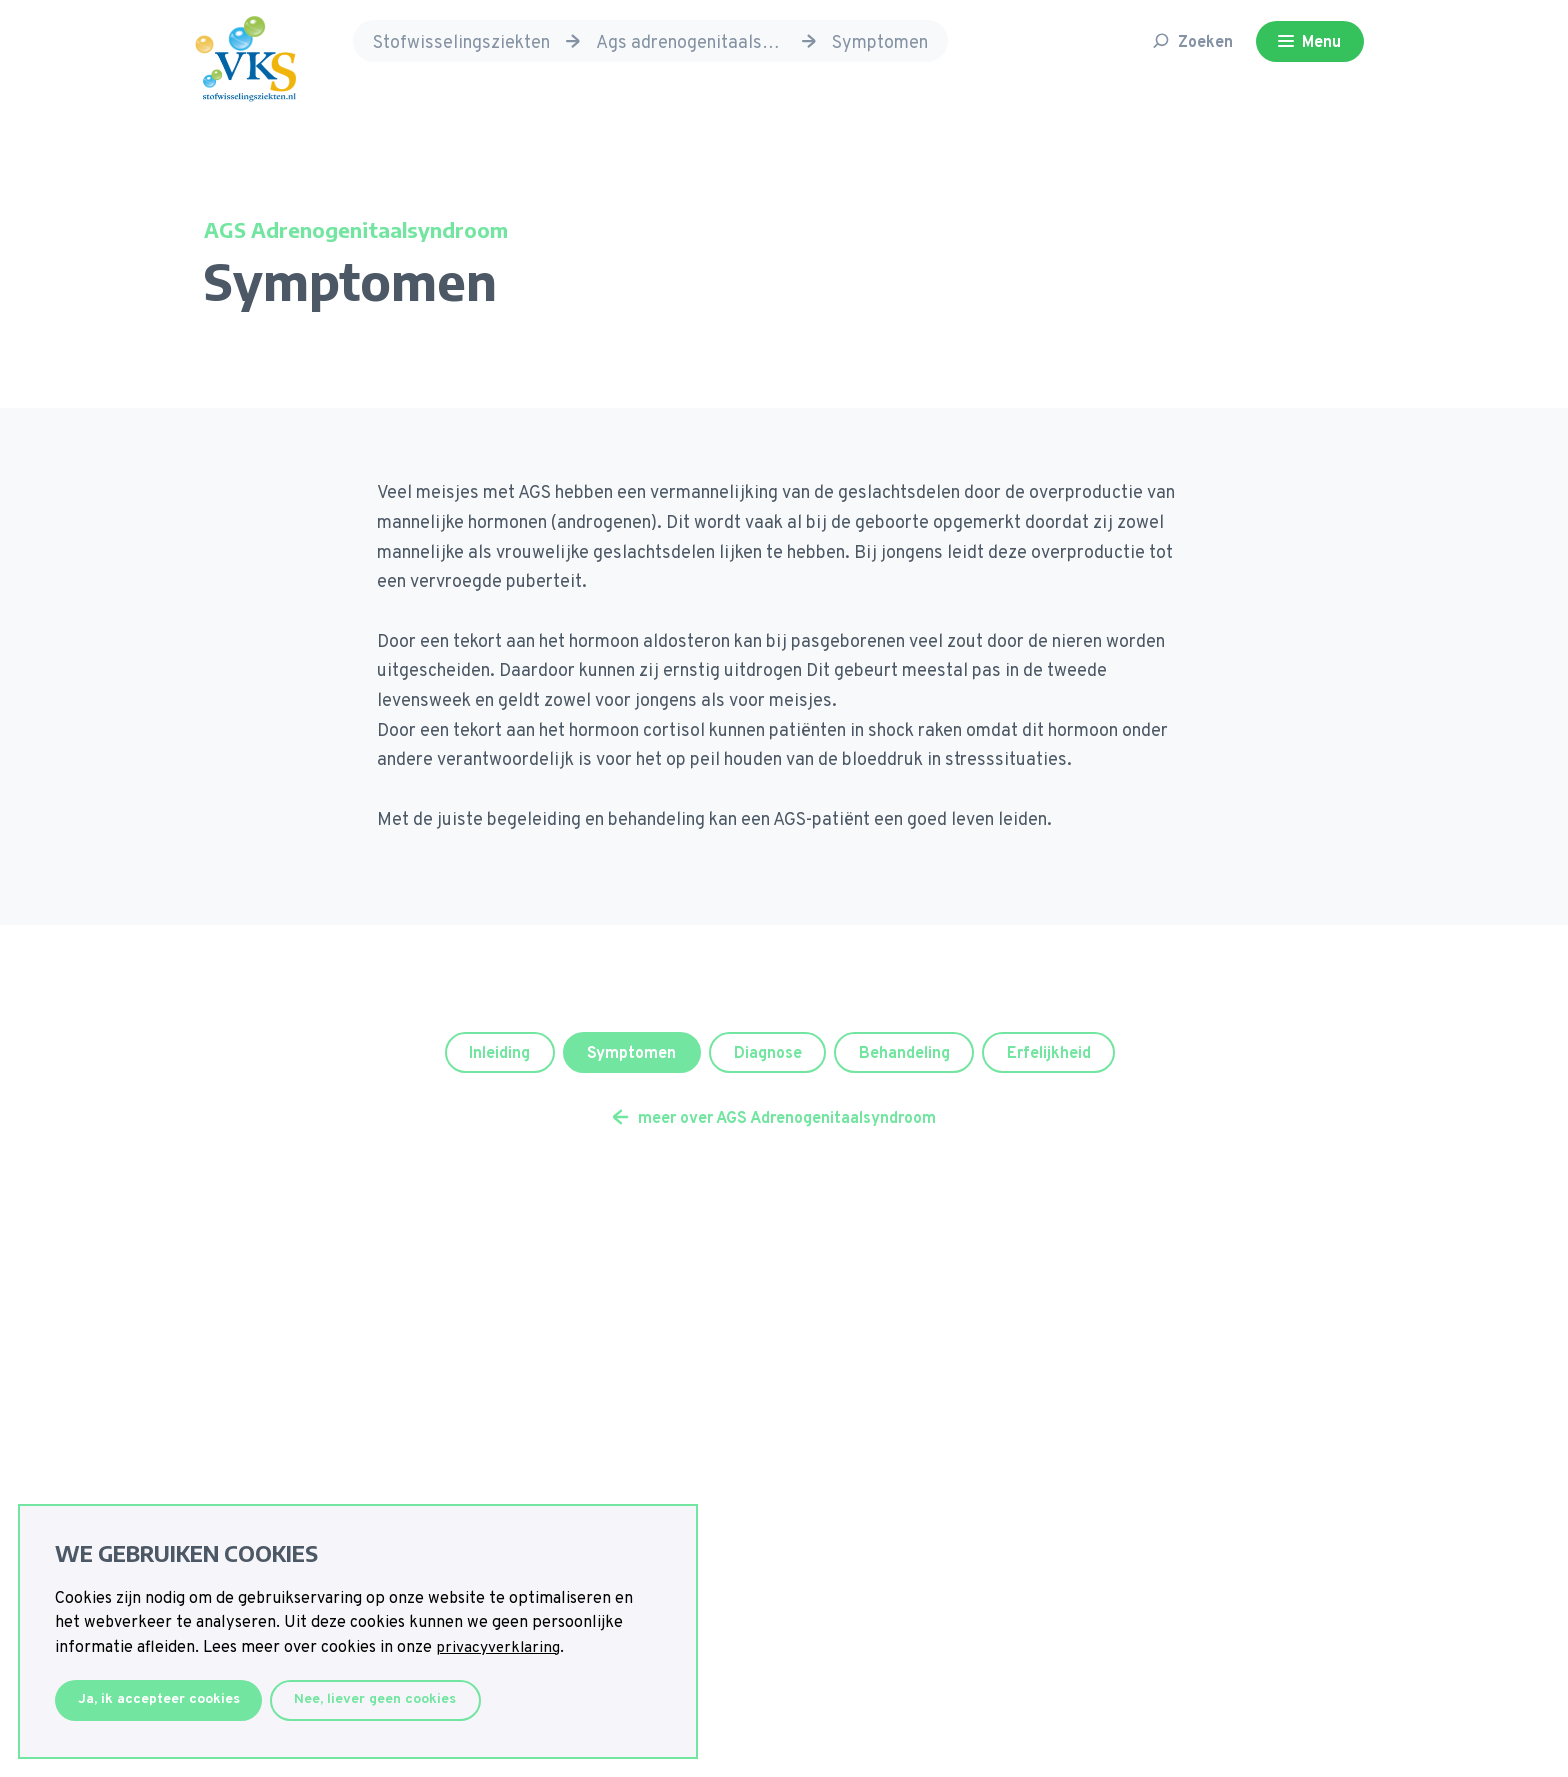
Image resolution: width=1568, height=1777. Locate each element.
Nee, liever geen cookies (387, 1699)
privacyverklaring (500, 1647)
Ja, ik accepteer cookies (162, 1699)
